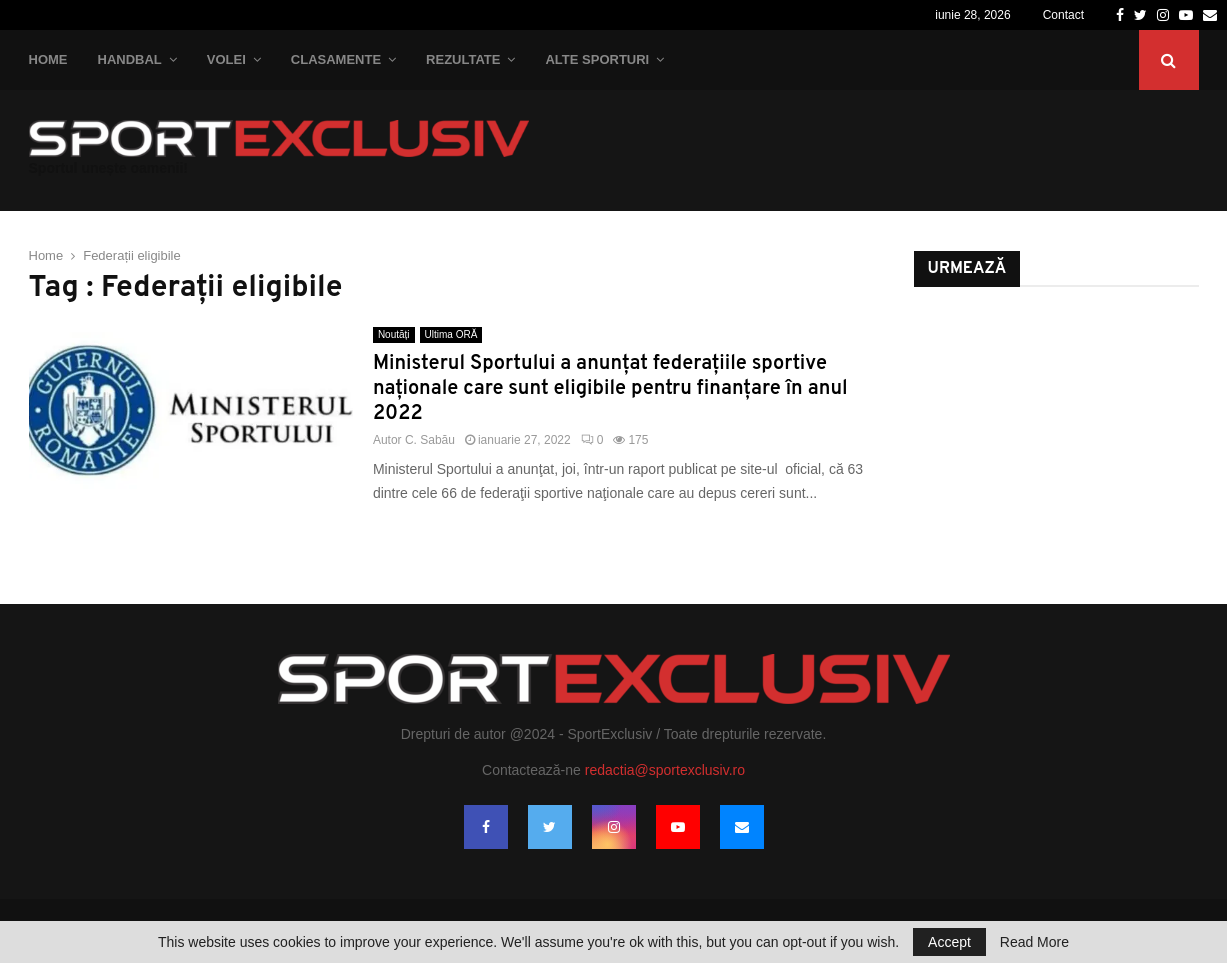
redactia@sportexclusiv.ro (665, 770)
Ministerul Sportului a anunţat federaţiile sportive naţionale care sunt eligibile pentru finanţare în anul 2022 (610, 389)
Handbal (130, 59)
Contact (1063, 15)
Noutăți (394, 334)
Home (48, 59)
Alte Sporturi (597, 59)
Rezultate (463, 59)
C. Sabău (430, 440)
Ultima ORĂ (451, 334)
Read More (1034, 942)
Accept (949, 942)
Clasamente (336, 59)
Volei (226, 59)
